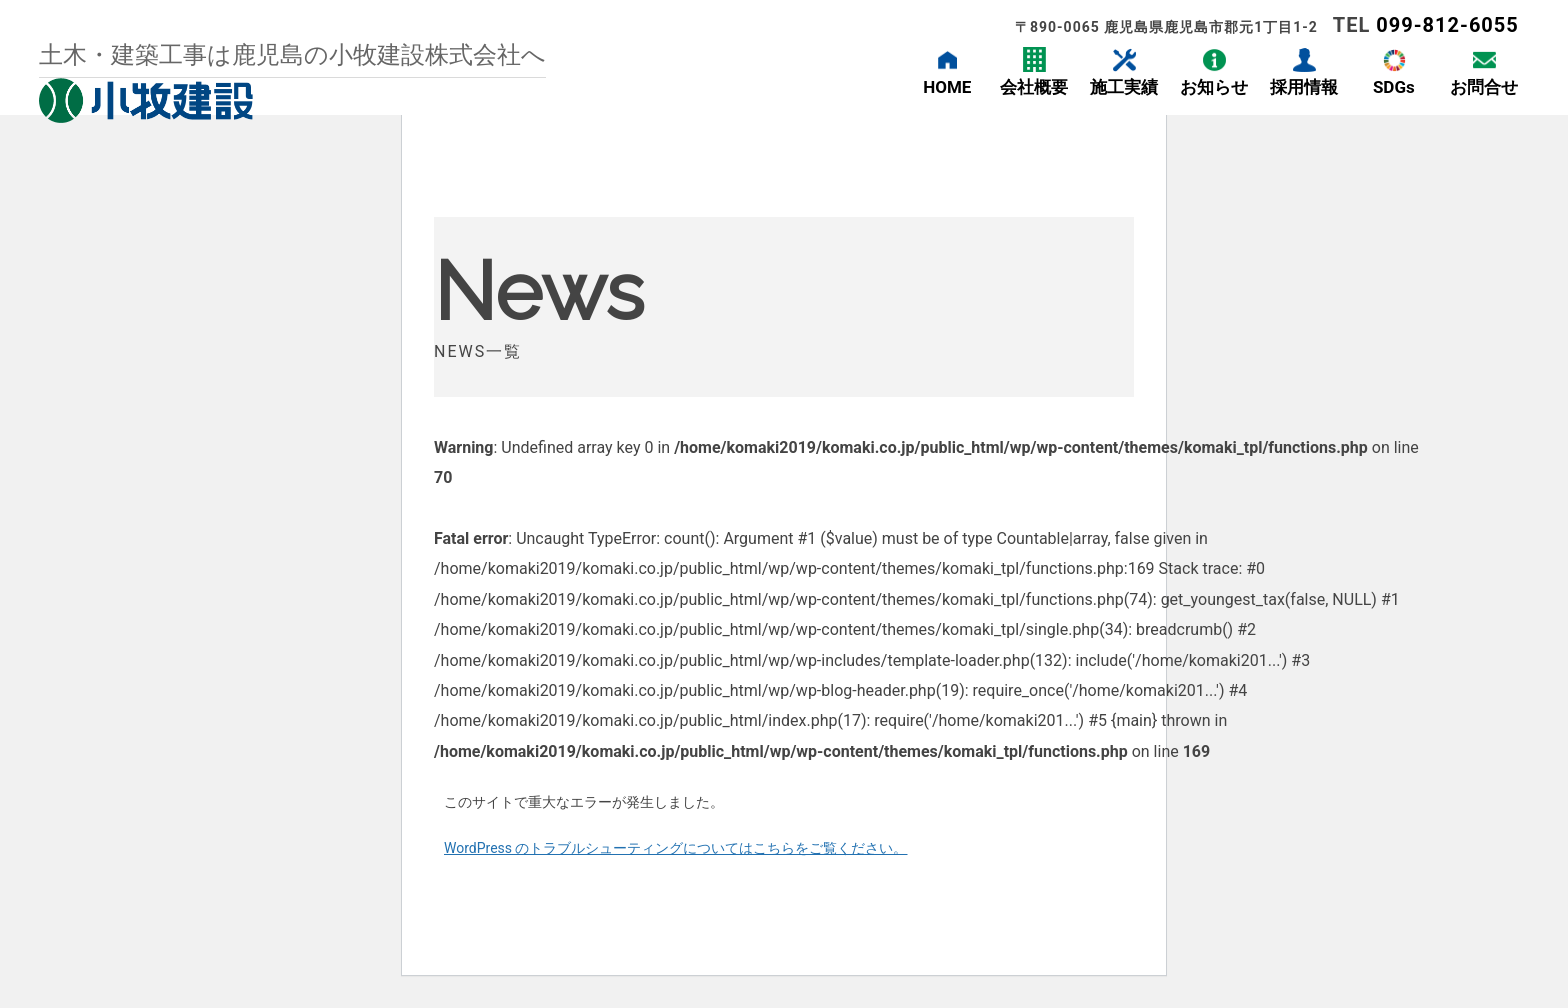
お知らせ (1214, 87)
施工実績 (1124, 87)
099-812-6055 (1447, 25)
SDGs (1394, 87)
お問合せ (1484, 87)
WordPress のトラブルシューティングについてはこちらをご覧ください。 (676, 848)
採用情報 (1304, 87)
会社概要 (1034, 87)
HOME (947, 87)
